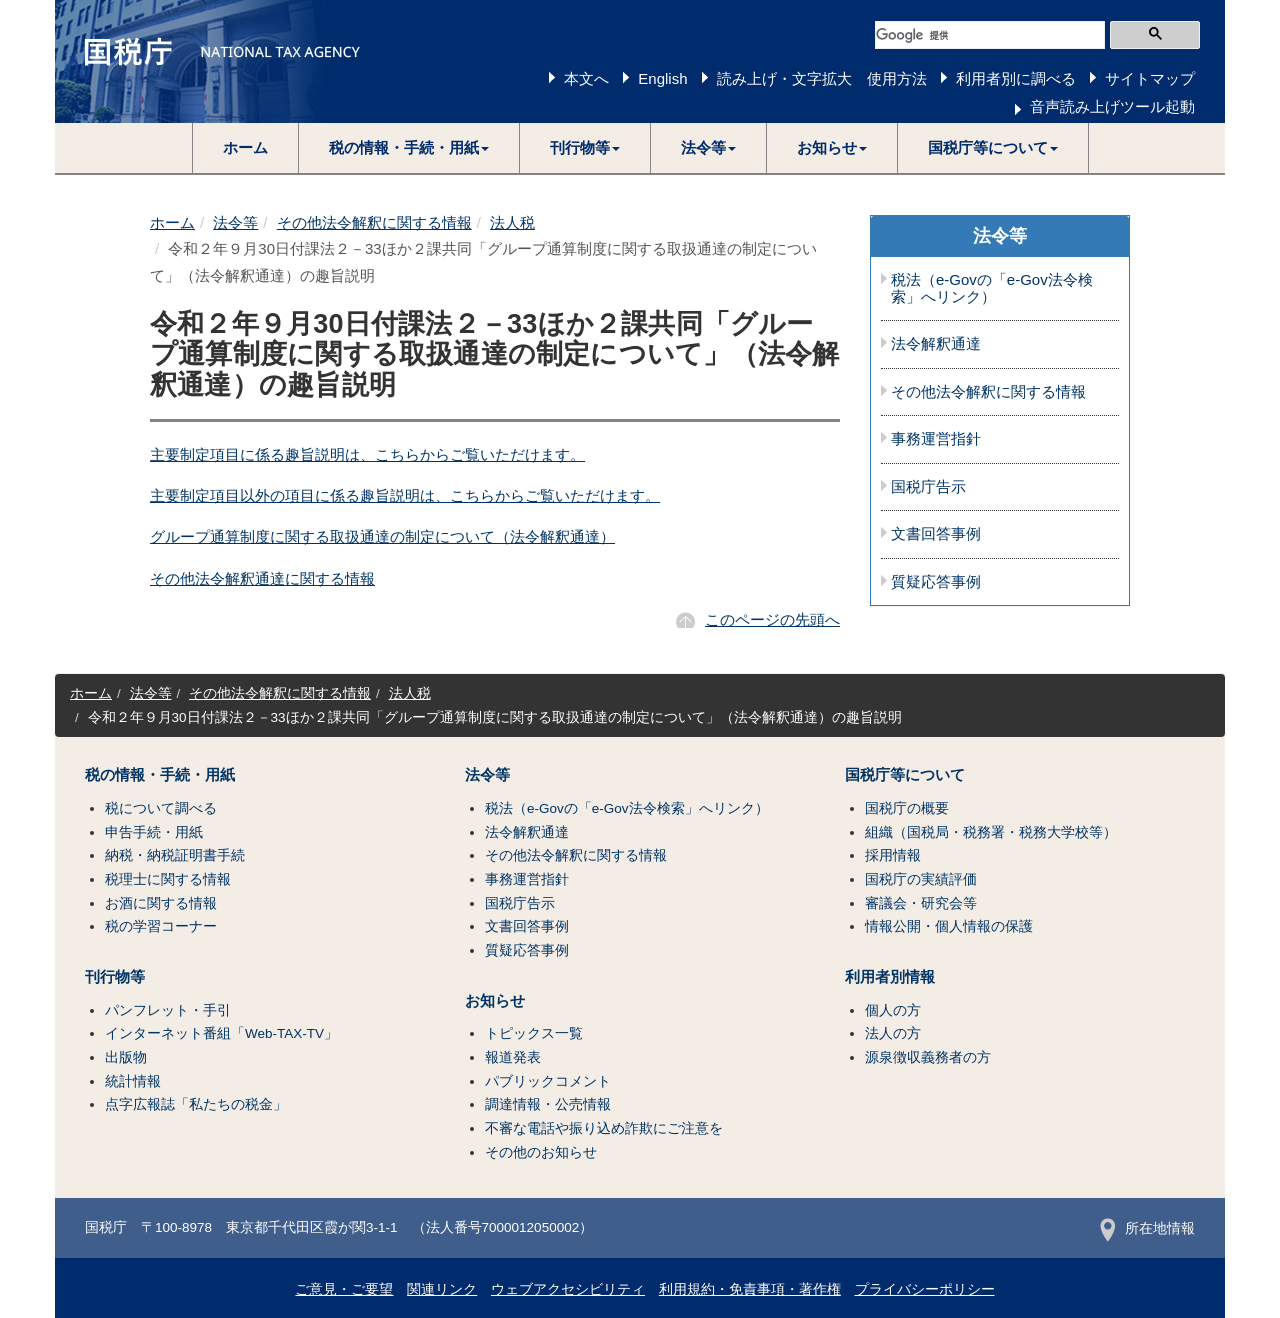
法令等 (235, 222)
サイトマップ (1150, 78)
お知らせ (495, 1001)
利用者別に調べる (1016, 78)
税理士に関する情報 (168, 879)
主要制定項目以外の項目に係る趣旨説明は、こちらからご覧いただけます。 (405, 495)
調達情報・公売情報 (548, 1104)
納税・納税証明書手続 (175, 855)
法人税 (512, 222)
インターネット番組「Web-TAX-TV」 (221, 1033)
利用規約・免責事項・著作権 (750, 1289)
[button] (409, 148)
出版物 (126, 1057)
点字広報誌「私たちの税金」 (196, 1104)
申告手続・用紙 (154, 832)
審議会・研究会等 (921, 903)
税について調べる (161, 808)
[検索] (990, 35)
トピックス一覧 (534, 1033)
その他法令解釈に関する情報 (374, 222)
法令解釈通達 (936, 344)
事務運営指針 (936, 439)
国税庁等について (905, 775)
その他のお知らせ (541, 1152)
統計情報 (133, 1081)
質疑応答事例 (936, 582)
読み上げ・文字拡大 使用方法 (822, 78)
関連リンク (442, 1289)
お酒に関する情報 (161, 903)
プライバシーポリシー (925, 1289)
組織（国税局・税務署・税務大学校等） (991, 832)
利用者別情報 (890, 977)
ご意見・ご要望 (344, 1289)
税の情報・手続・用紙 (160, 775)
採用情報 (893, 855)
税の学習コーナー (161, 926)
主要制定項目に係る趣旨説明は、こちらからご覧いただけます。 (367, 454)
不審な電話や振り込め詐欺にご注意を (604, 1128)
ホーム (245, 147)
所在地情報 (1147, 1228)
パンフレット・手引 (168, 1010)
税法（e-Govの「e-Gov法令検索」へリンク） (992, 288)
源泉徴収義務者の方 (928, 1057)
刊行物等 (115, 977)
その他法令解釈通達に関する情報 (262, 578)
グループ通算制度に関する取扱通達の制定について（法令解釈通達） (382, 536)
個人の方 (893, 1010)
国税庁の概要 (907, 808)
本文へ (586, 78)
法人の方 (893, 1033)
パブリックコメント (548, 1081)
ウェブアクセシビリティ (568, 1289)
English (662, 78)
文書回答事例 (936, 534)
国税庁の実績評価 (921, 879)
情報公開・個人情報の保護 (949, 926)
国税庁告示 (928, 487)
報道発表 (513, 1057)
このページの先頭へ (772, 619)
